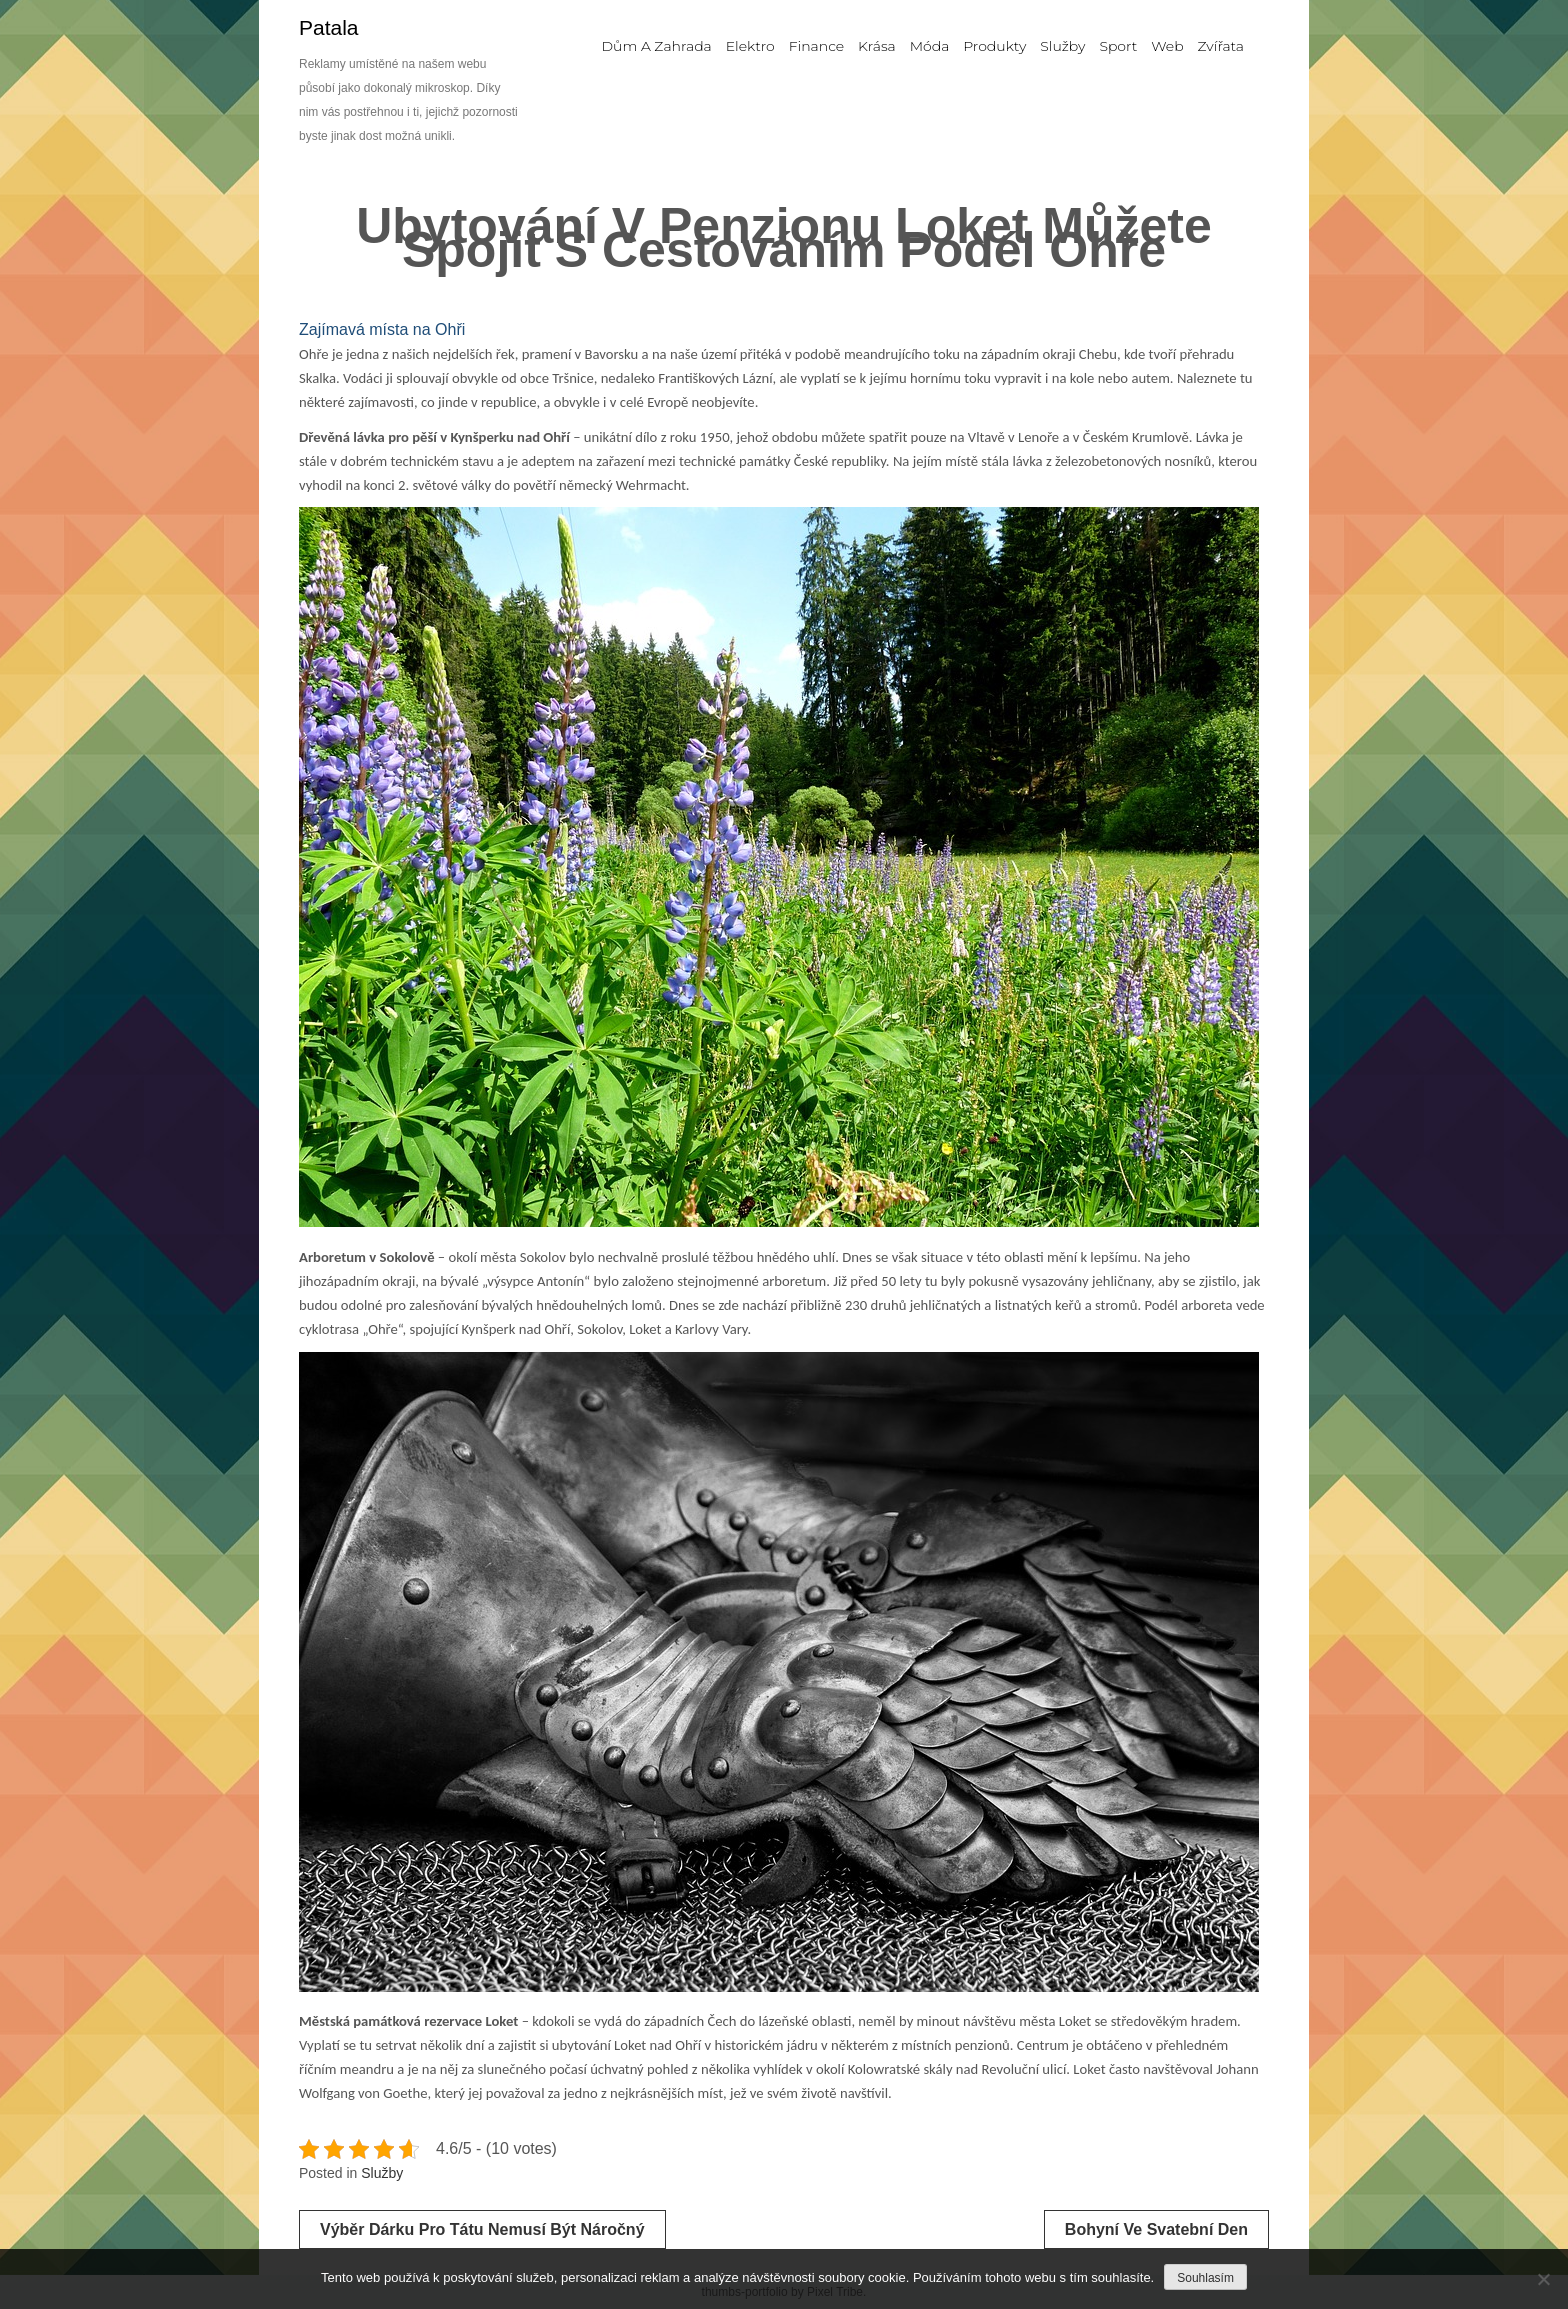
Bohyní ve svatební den (1156, 2229)
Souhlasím (1205, 2278)
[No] (1543, 2279)
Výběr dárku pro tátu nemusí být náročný (482, 2229)
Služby (382, 2173)
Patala (329, 27)
